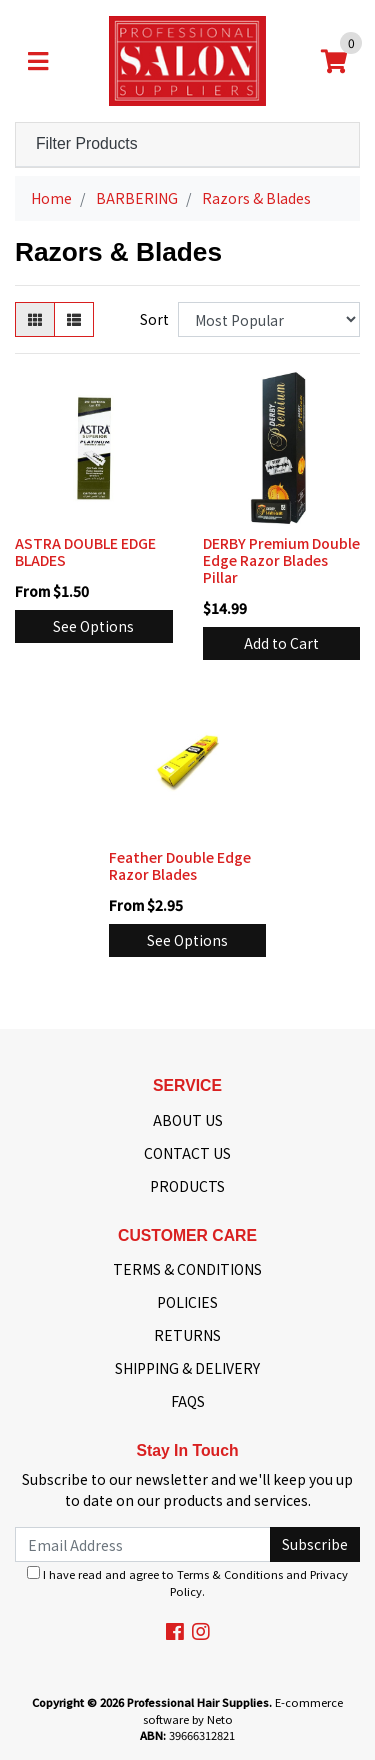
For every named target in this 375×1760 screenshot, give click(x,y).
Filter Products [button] (87, 143)
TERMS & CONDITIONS (187, 1269)
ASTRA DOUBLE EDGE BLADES (85, 551)
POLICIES (187, 1302)
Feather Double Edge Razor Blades (180, 865)
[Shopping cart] (334, 61)
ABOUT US (188, 1120)
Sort (154, 319)
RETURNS (187, 1335)
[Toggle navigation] (38, 61)
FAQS (188, 1401)
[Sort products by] (269, 319)
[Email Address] (143, 1544)
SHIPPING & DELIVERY (187, 1368)
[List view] (74, 319)
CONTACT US (187, 1153)
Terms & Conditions (230, 1574)
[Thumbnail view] (35, 319)
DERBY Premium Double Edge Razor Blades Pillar (281, 560)
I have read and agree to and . (187, 1582)
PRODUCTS (187, 1186)
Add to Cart (281, 643)
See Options (93, 626)
